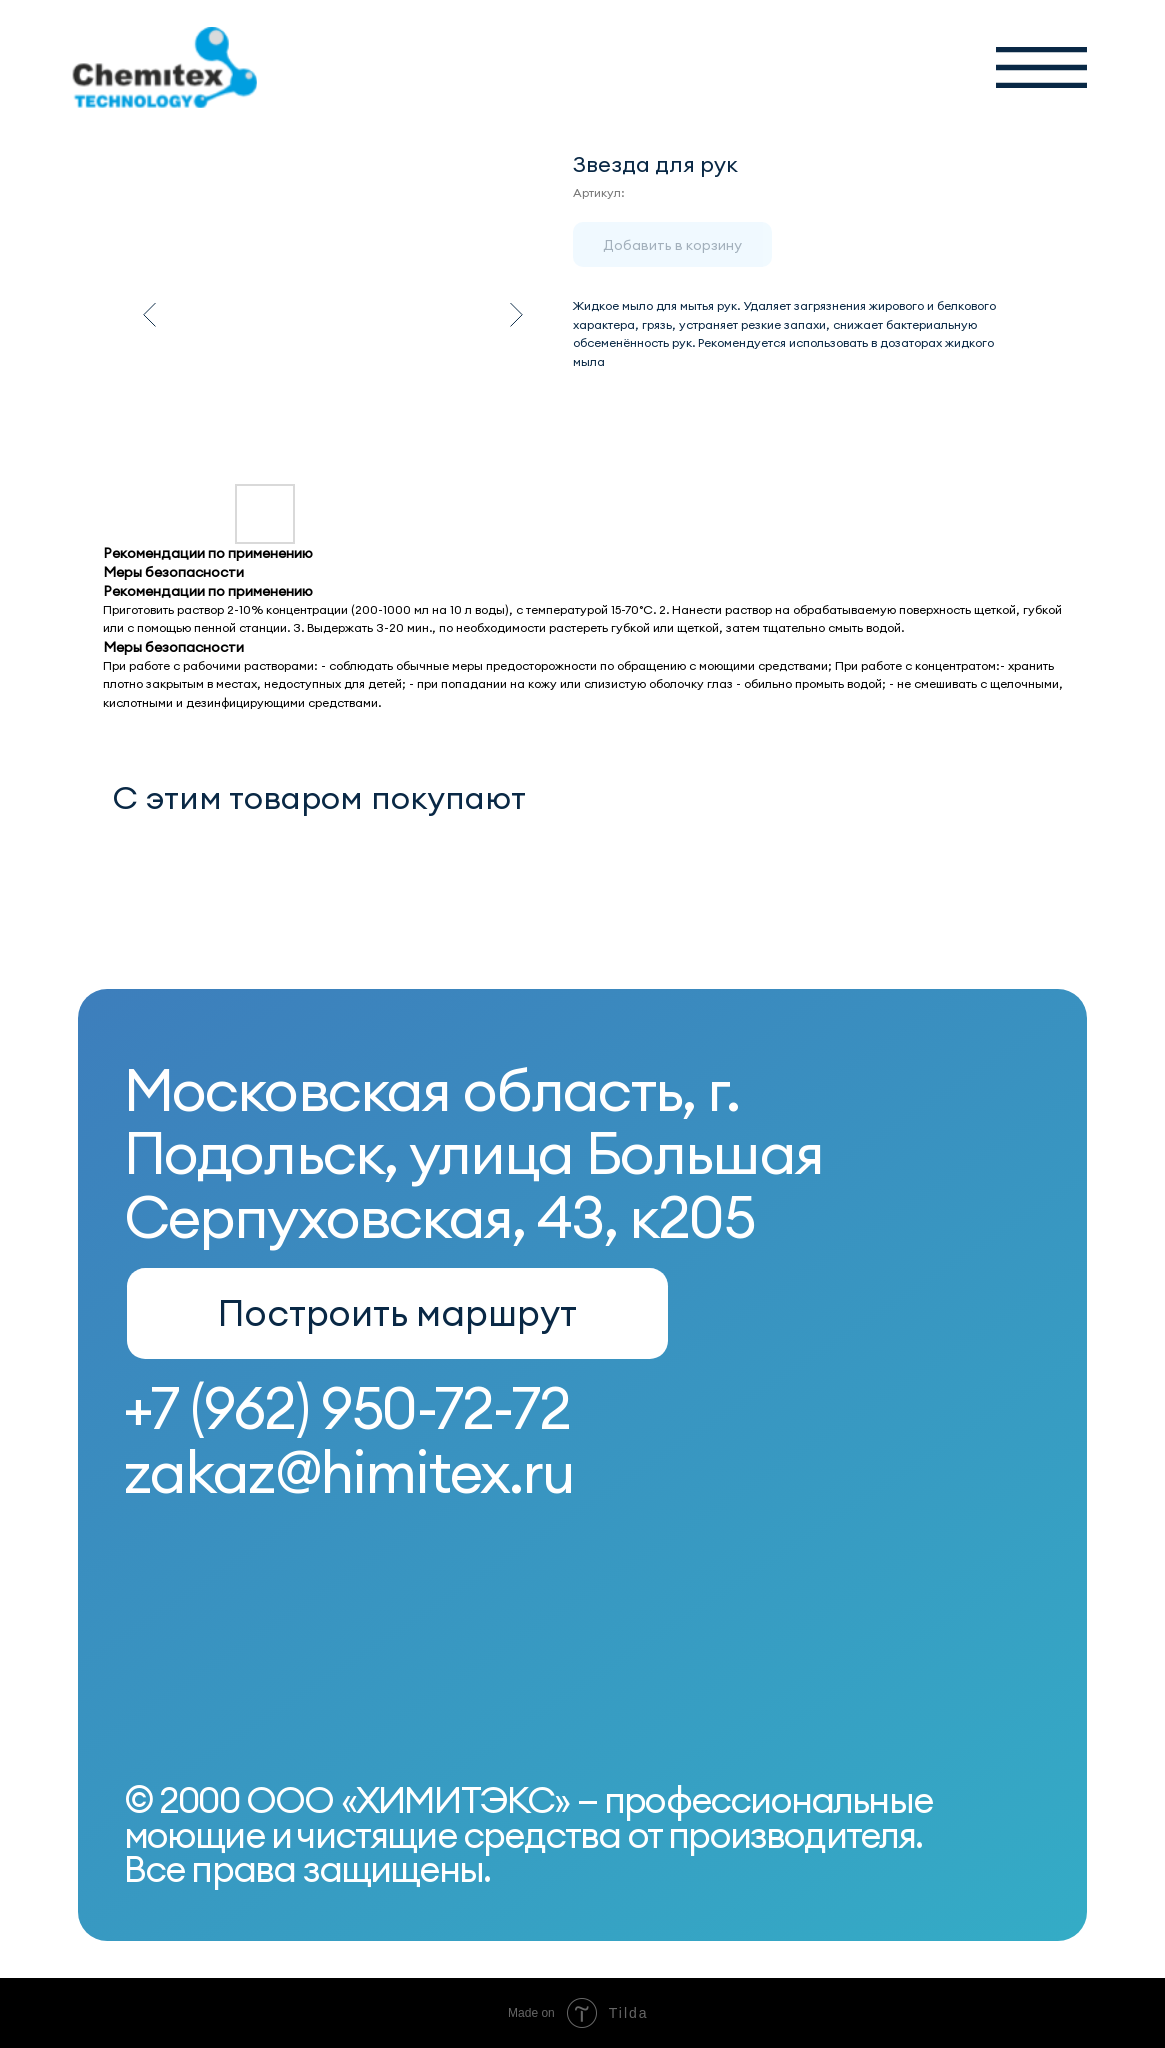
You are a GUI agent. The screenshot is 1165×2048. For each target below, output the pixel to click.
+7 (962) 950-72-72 (347, 1408)
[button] (1041, 68)
